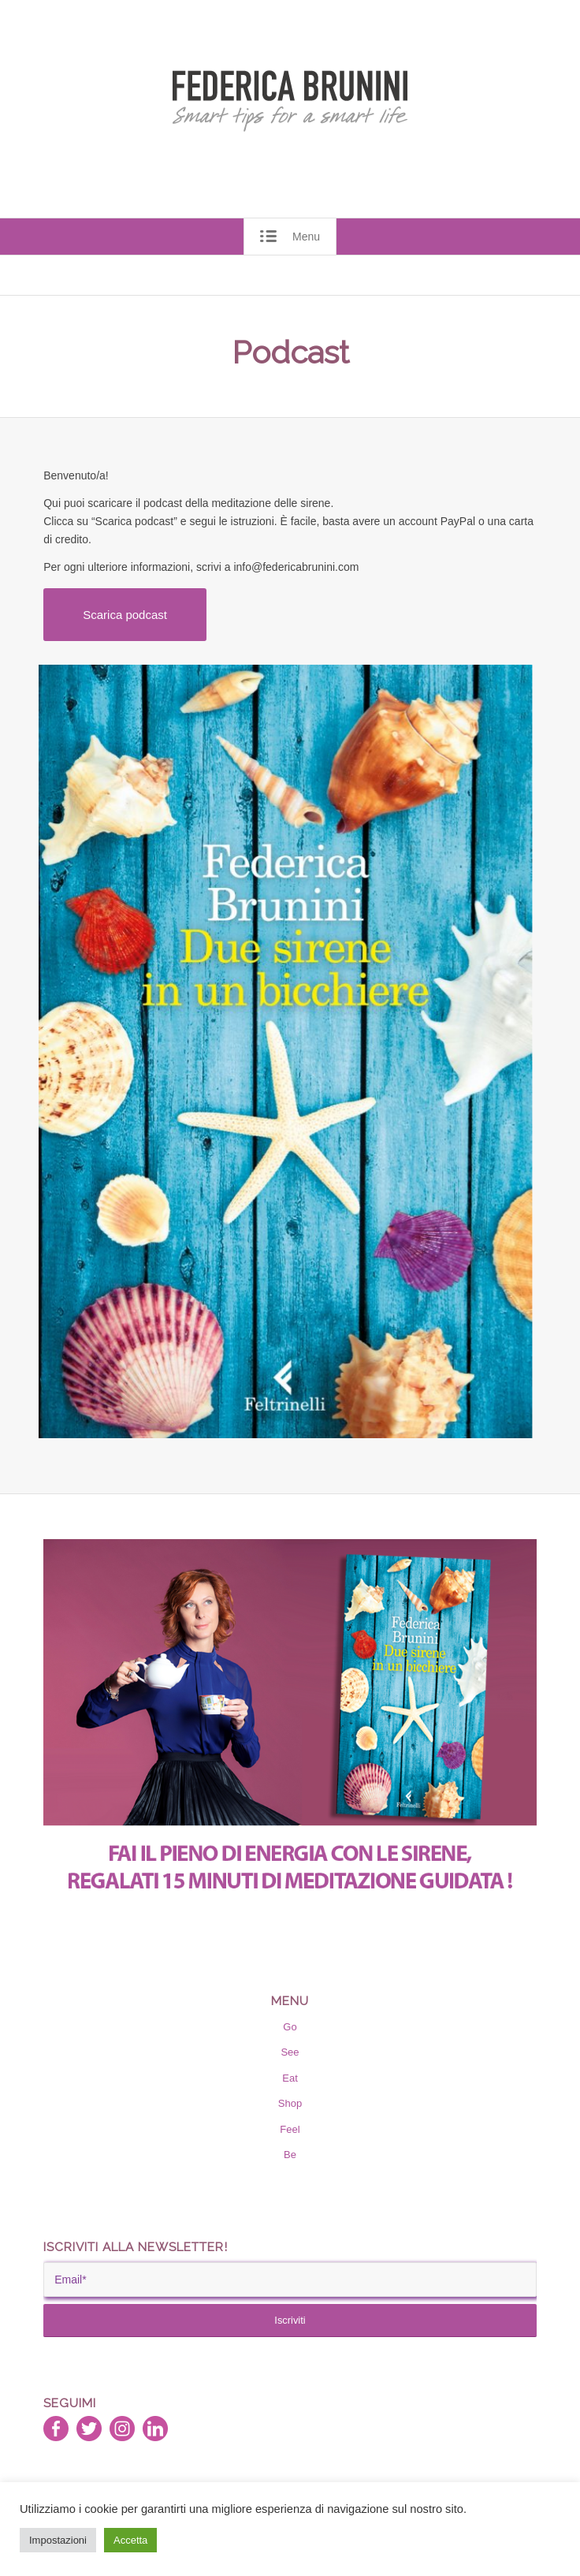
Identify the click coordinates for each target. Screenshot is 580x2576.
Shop (290, 2103)
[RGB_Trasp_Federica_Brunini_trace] (290, 100)
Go (289, 2027)
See (290, 2052)
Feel (289, 2129)
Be (290, 2154)
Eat (290, 2078)
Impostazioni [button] (58, 2540)
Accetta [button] (130, 2540)
